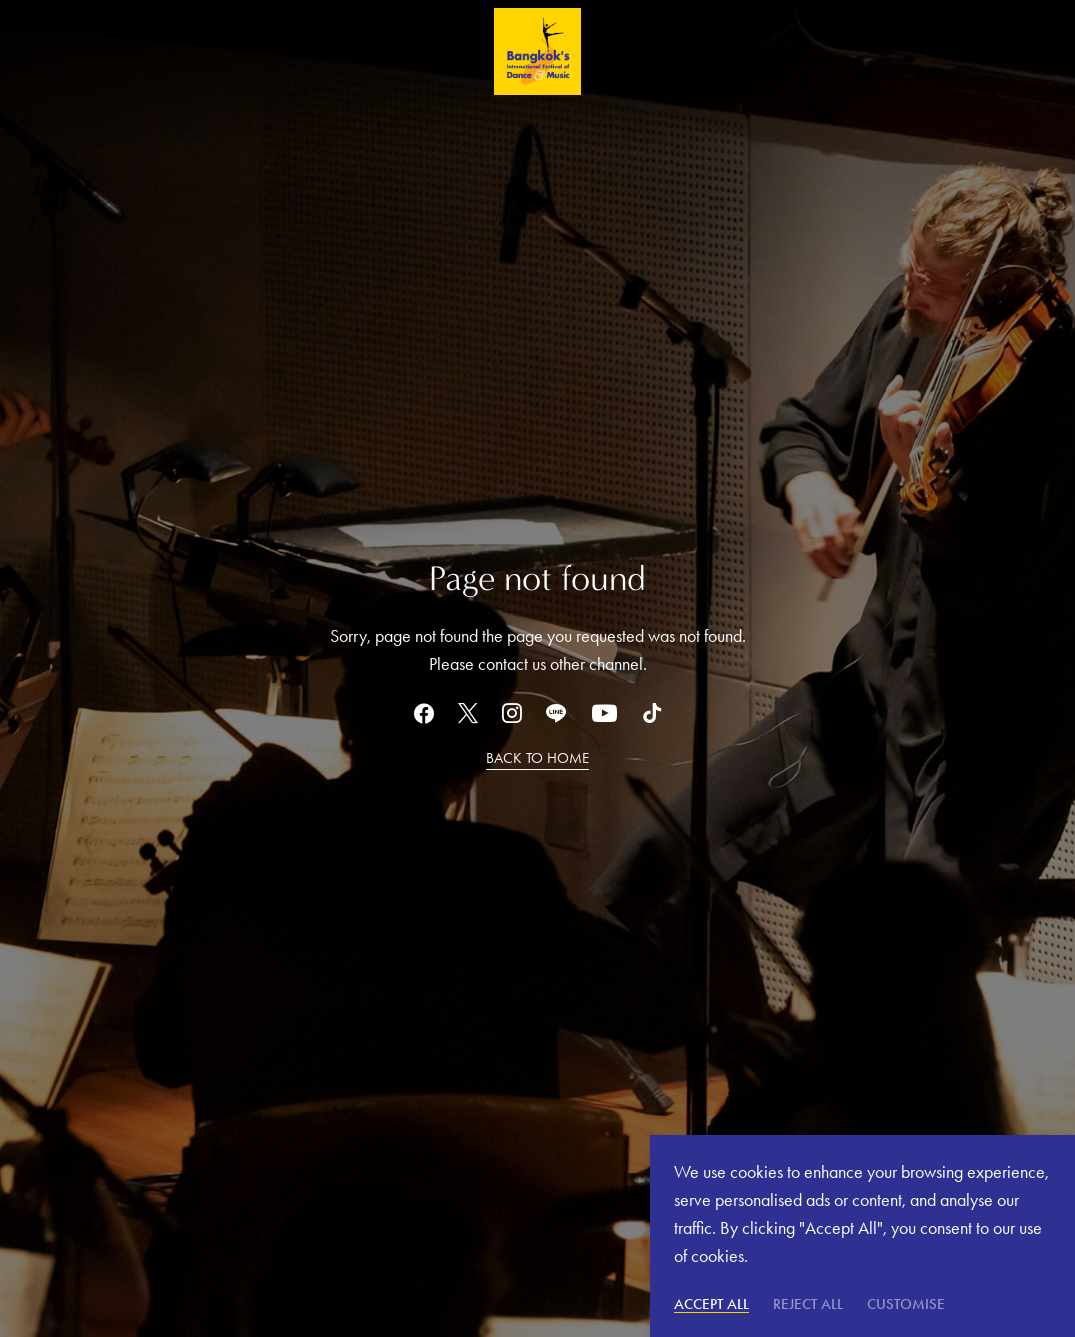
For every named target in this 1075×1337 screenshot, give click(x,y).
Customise (906, 1304)
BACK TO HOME (537, 758)
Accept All (711, 1304)
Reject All (808, 1304)
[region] (862, 1236)
